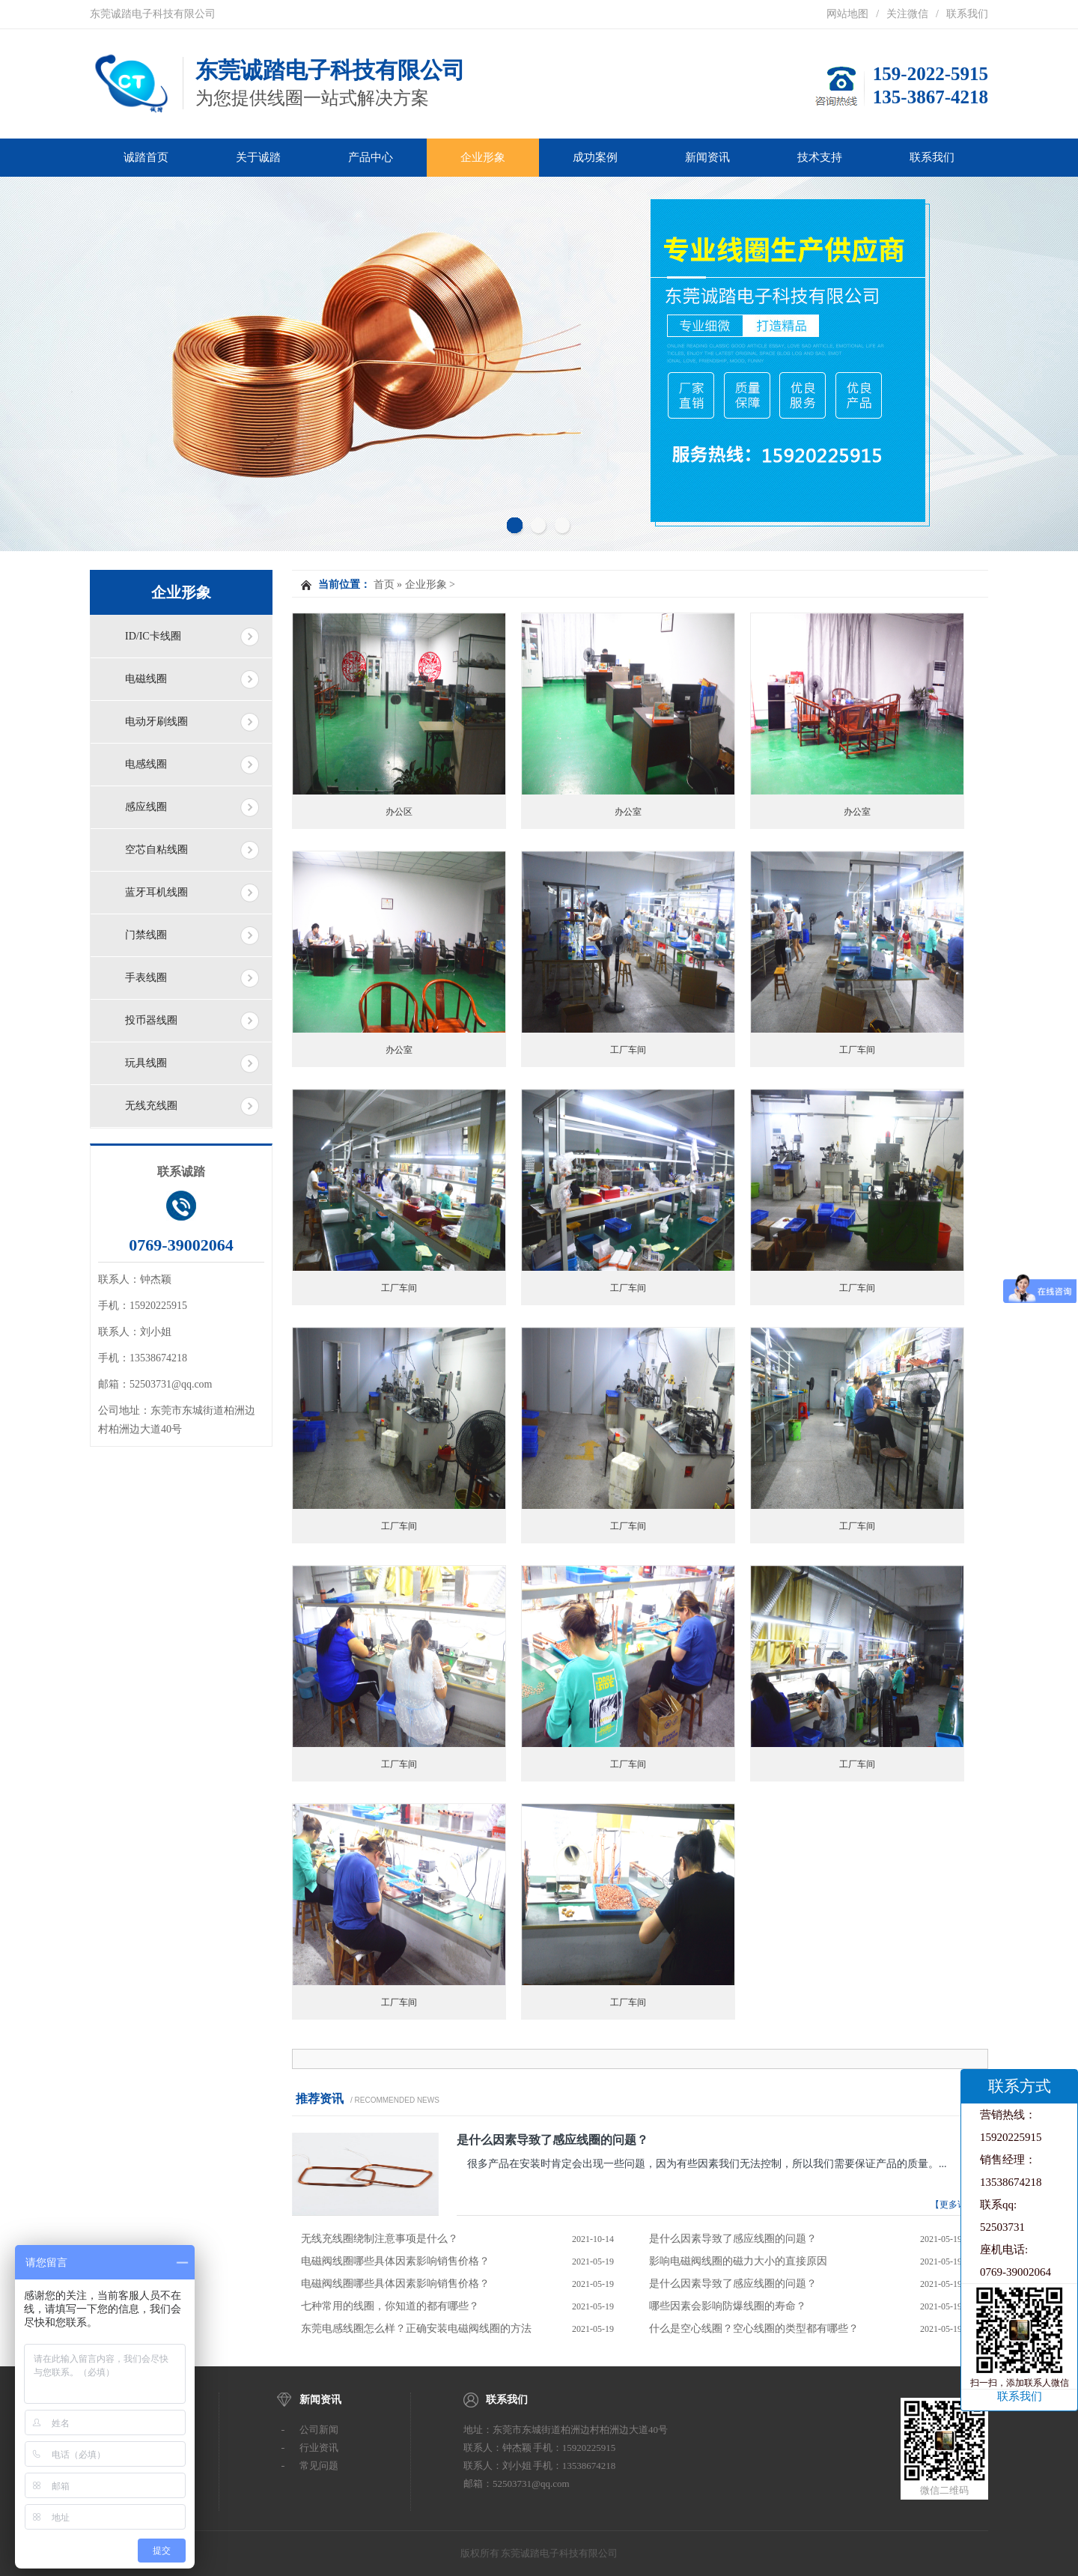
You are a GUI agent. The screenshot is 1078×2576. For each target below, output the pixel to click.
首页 (384, 584)
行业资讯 (318, 2447)
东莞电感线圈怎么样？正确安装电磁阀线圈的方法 (416, 2328)
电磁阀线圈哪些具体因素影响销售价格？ (395, 2261)
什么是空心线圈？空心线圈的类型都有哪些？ (754, 2328)
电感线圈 (146, 764)
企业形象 (482, 157)
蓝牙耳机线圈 (156, 892)
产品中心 (370, 157)
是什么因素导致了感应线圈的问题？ (552, 2139)
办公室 (628, 811)
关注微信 (907, 13)
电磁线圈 (146, 678)
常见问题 (318, 2465)
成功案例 (595, 157)
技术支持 (819, 157)
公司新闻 (318, 2429)
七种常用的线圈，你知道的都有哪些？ (390, 2306)
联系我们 (967, 13)
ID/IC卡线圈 (153, 636)
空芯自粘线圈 (156, 849)
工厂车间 (628, 1050)
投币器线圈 (151, 1020)
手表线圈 (146, 977)
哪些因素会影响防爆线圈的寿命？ (727, 2306)
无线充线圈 (151, 1105)
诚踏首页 (146, 157)
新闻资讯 (707, 157)
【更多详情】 (957, 2204)
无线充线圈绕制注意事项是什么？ (379, 2238)
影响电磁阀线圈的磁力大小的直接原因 (738, 2261)
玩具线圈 (146, 1063)
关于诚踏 (258, 157)
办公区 (399, 811)
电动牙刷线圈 (156, 721)
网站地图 (847, 13)
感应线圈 (146, 806)
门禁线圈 (146, 935)
